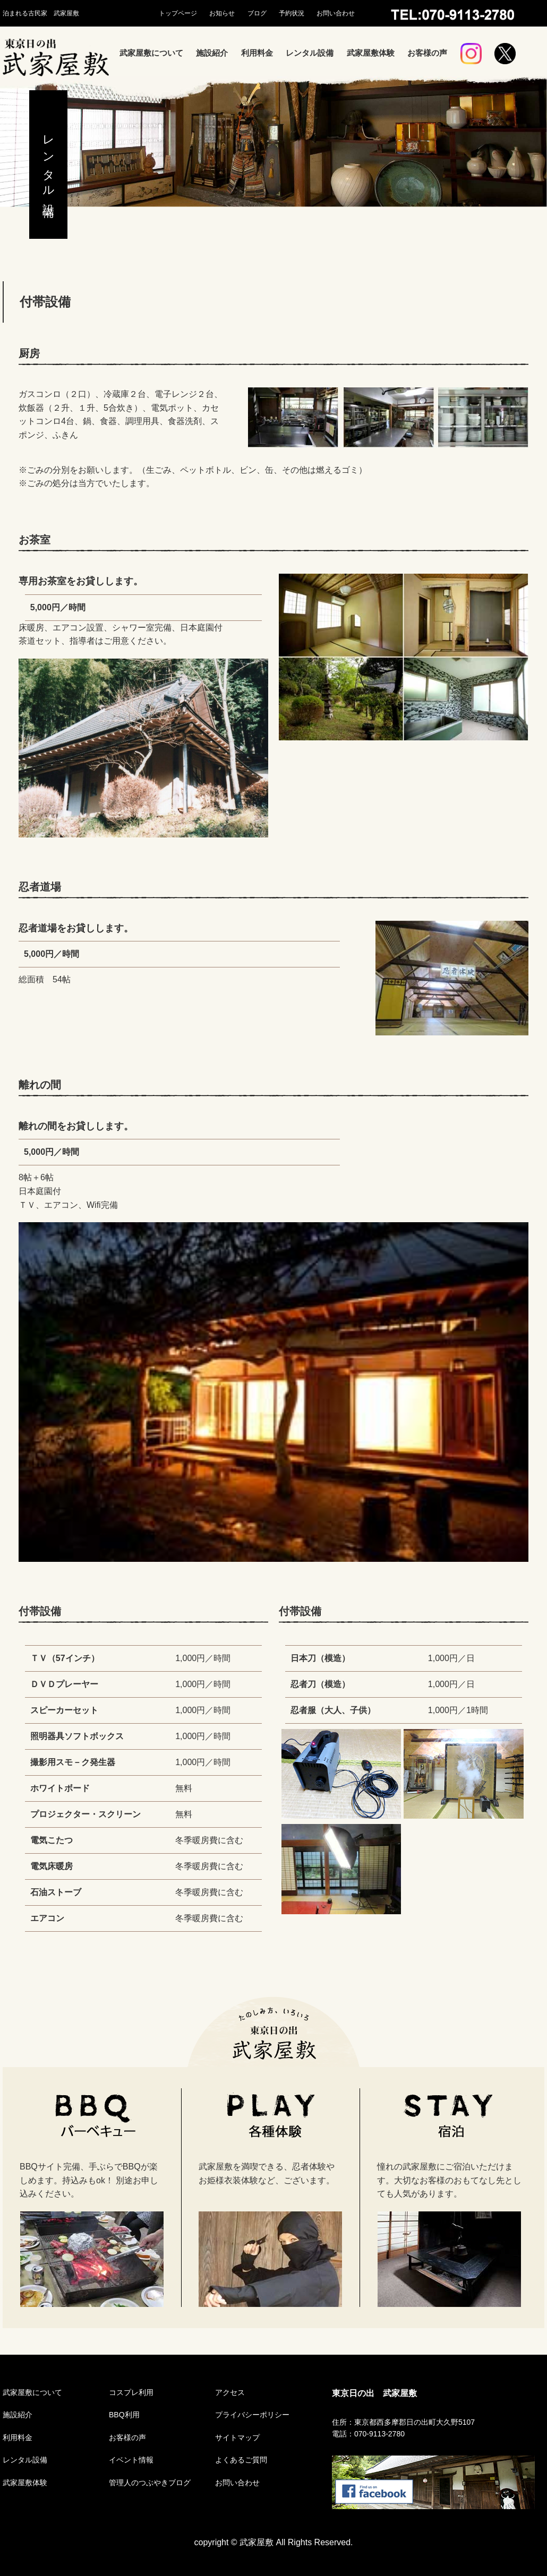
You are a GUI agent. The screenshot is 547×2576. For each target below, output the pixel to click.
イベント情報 (131, 2460)
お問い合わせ (336, 13)
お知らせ (222, 13)
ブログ (257, 13)
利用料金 (257, 52)
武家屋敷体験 (371, 52)
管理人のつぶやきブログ (150, 2482)
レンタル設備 (310, 52)
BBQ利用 (124, 2414)
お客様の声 (427, 52)
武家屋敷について (151, 52)
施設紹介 (212, 52)
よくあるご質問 (241, 2460)
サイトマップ (237, 2437)
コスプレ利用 (131, 2392)
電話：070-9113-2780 (368, 2434)
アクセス (230, 2392)
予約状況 (291, 13)
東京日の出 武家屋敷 (374, 2393)
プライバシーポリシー (252, 2414)
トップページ (178, 13)
